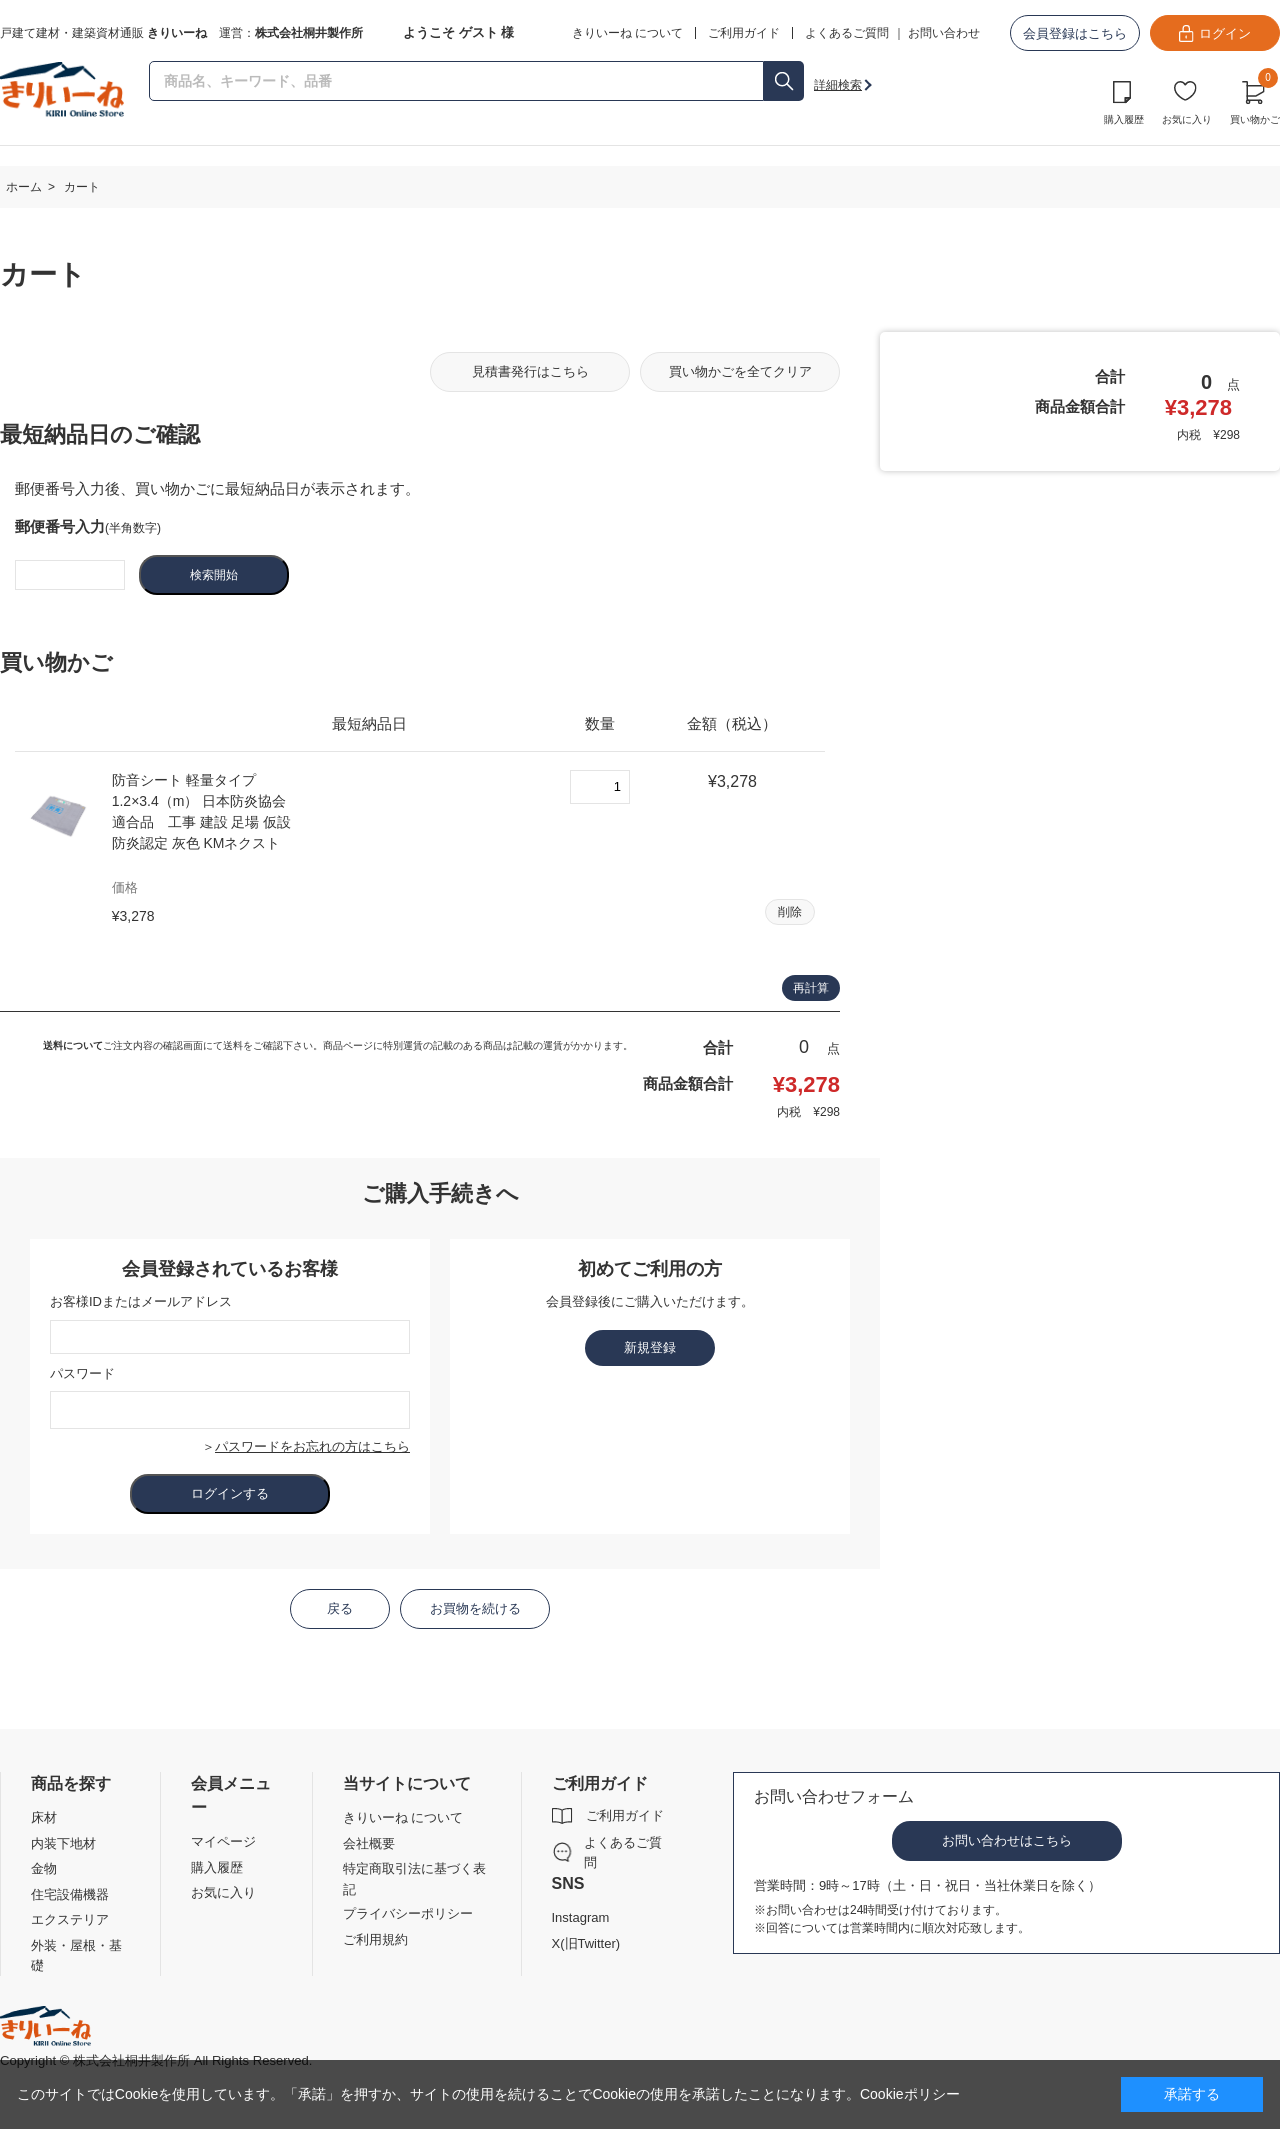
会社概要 (369, 1843)
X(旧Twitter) (586, 1943)
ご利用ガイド (625, 1815)
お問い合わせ (944, 33)
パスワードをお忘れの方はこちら (312, 1446)
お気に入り (1187, 119)
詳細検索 (838, 85)
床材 (44, 1817)
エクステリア (70, 1919)
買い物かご (1255, 100)
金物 (44, 1868)
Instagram (581, 1917)
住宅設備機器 (70, 1894)
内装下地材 (63, 1843)
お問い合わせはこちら (1007, 1840)
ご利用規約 (375, 1939)
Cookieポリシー (910, 2094)
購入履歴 (1124, 119)
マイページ (223, 1841)
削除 (790, 912)
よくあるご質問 (847, 33)
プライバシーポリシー (408, 1913)
